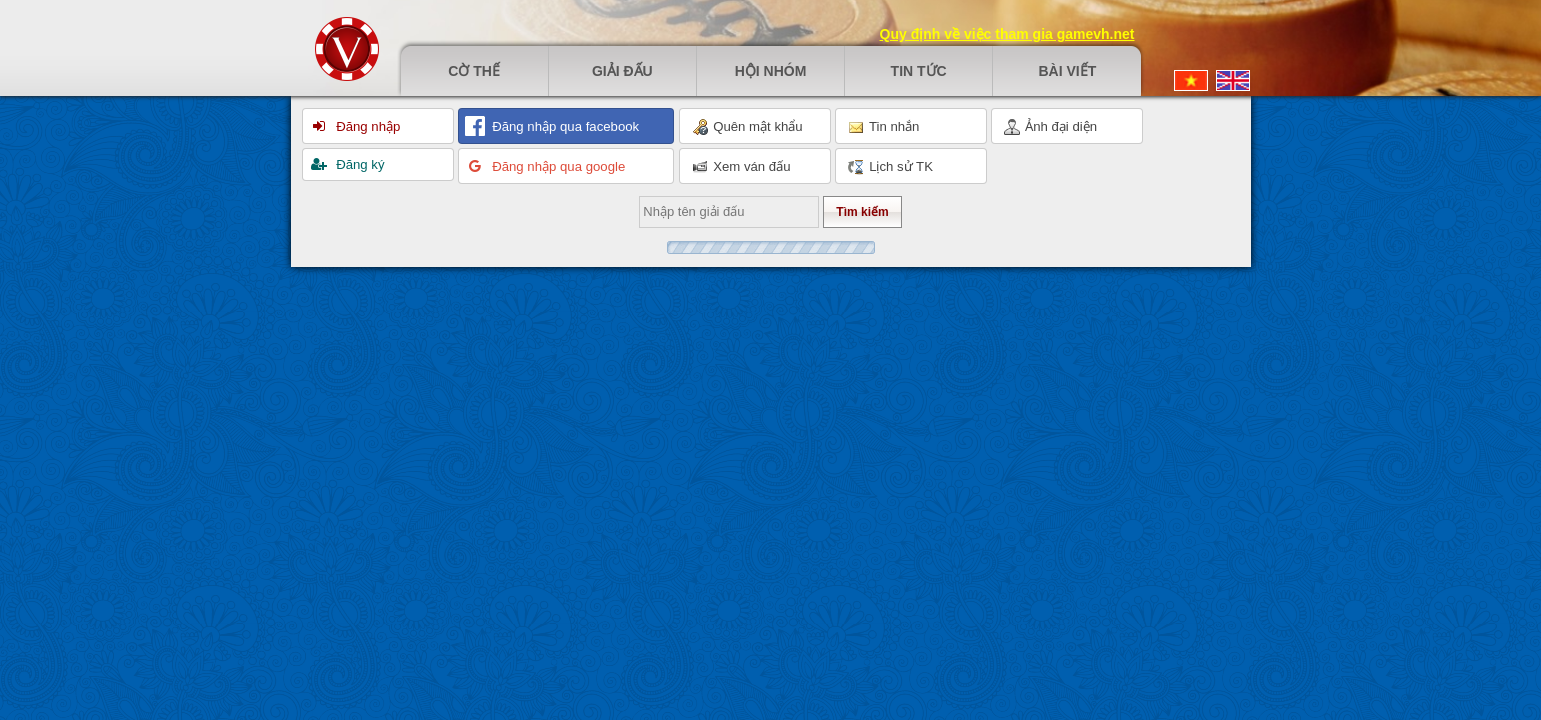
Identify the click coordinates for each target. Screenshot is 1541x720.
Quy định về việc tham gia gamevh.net (1007, 34)
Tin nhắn (884, 127)
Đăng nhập (367, 126)
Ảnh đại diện (1051, 127)
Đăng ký (359, 164)
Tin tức (919, 71)
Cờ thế (474, 71)
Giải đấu (622, 71)
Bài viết (1067, 71)
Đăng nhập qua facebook (564, 126)
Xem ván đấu (741, 167)
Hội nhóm (771, 71)
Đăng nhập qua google (557, 166)
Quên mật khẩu (747, 127)
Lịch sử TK (890, 167)
